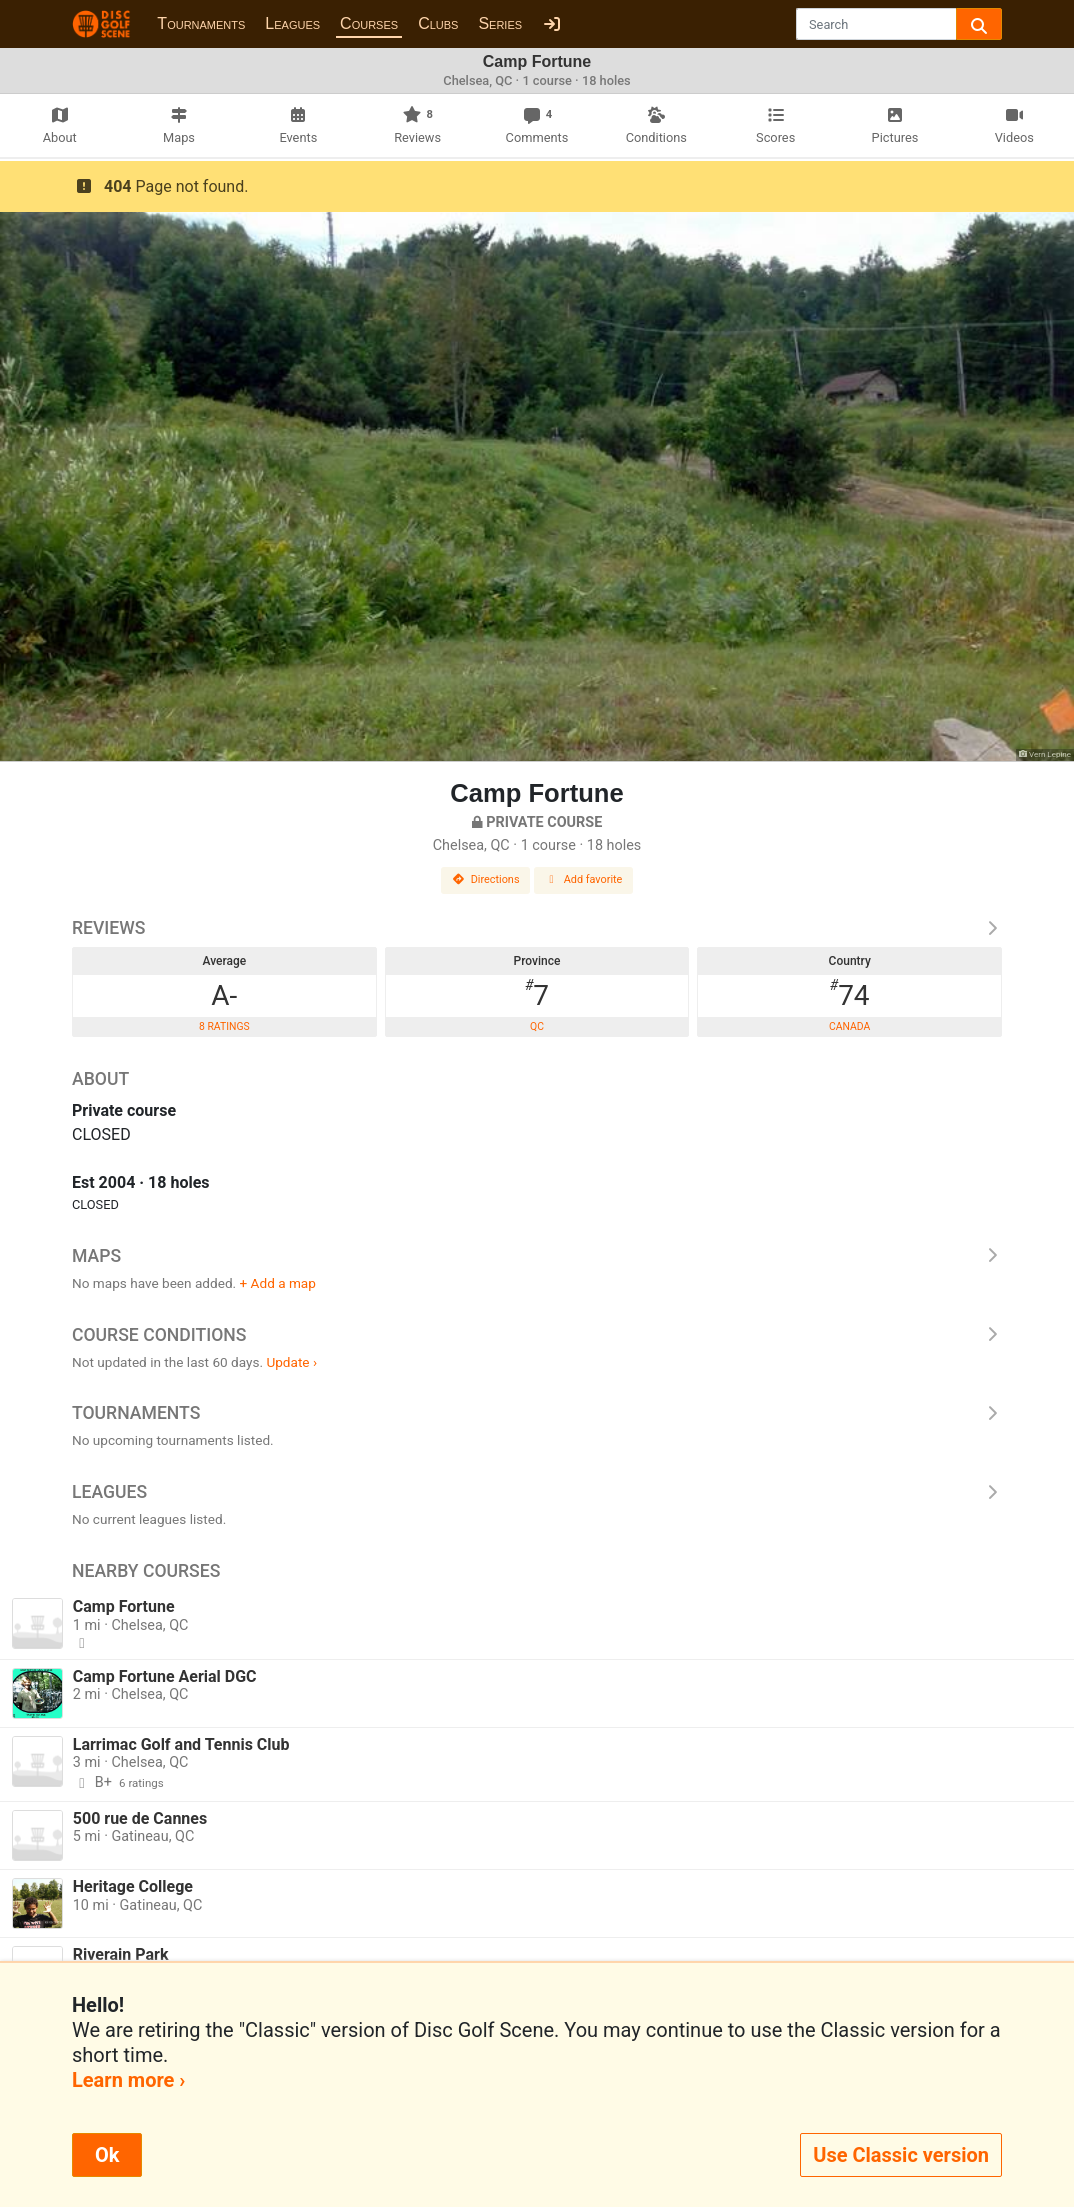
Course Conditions (537, 1335)
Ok (107, 2155)
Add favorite (584, 879)
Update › (291, 1362)
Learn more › (128, 2080)
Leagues (292, 23)
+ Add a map (278, 1283)
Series (500, 23)
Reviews (537, 928)
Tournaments (201, 23)
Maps (537, 1256)
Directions (486, 879)
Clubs (438, 23)
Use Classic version (901, 2155)
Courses (369, 23)
